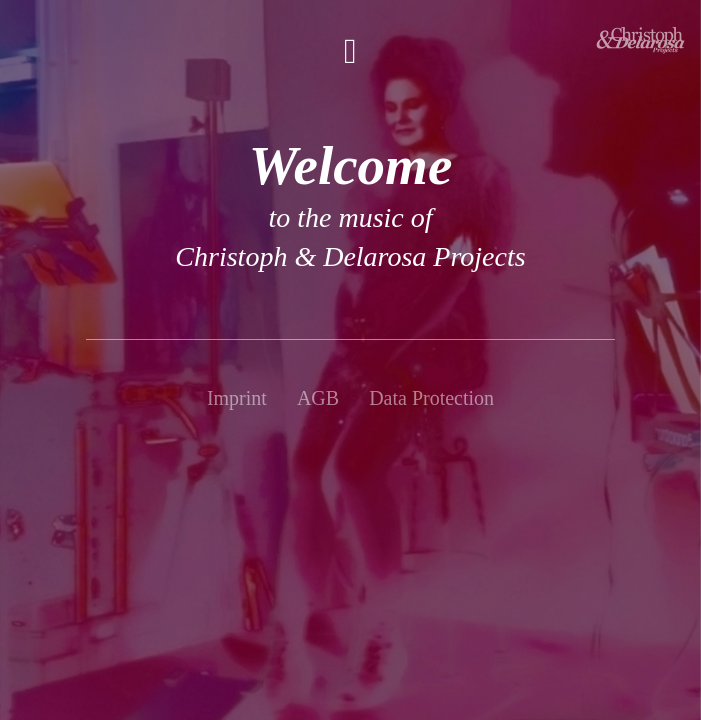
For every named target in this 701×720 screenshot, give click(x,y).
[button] (350, 51)
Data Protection (431, 398)
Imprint (237, 398)
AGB (318, 398)
